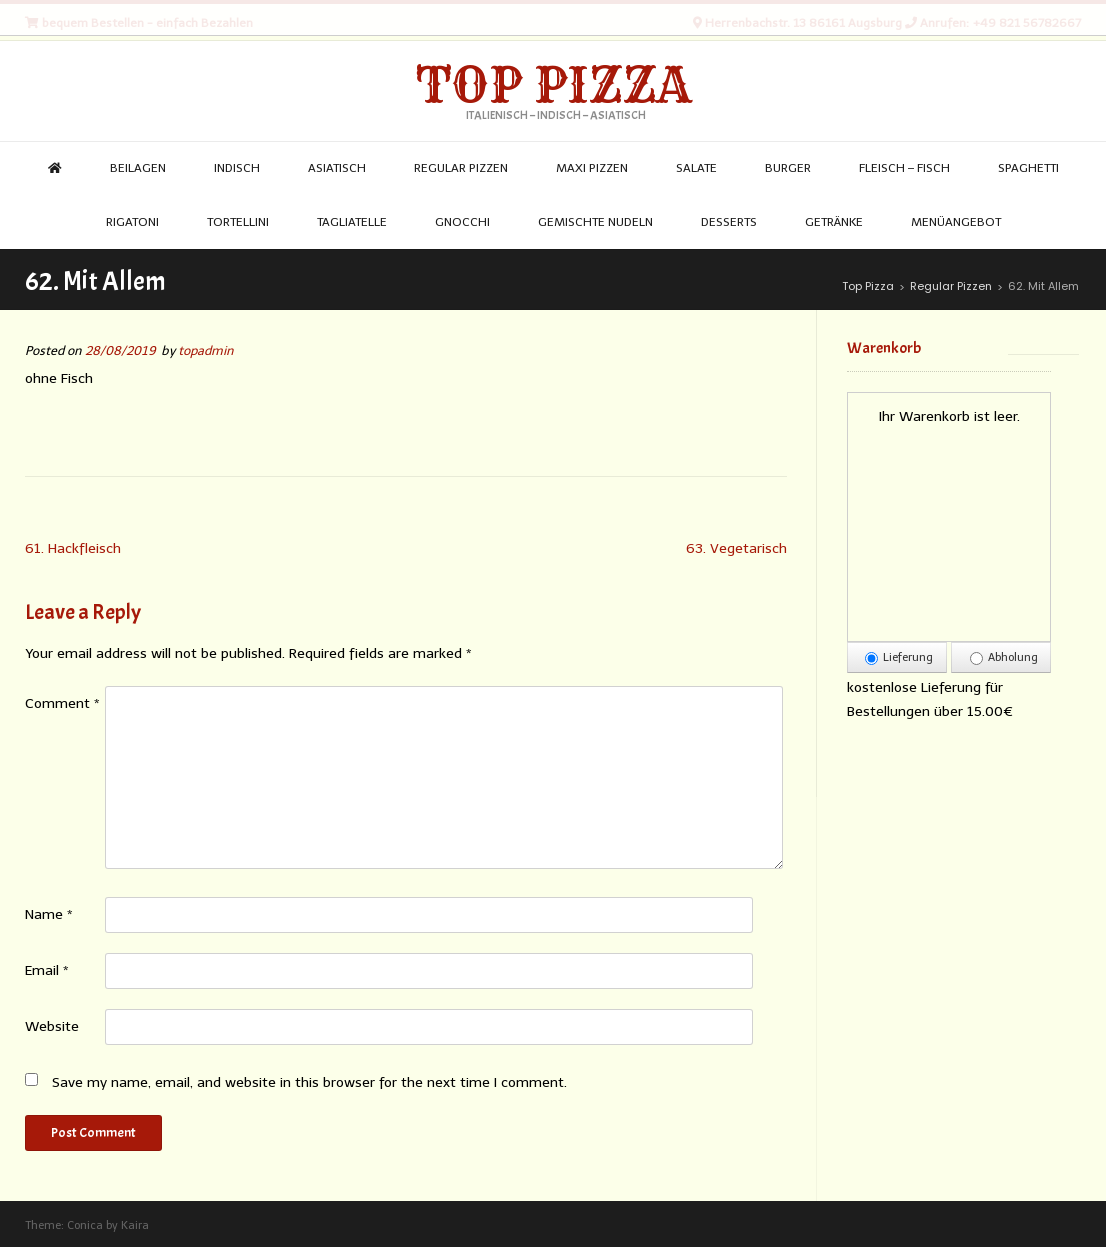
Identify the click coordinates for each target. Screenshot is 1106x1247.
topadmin (206, 350)
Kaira (135, 1225)
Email (47, 970)
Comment (62, 703)
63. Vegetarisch (736, 548)
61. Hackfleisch (73, 548)
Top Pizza (553, 85)
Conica (85, 1225)
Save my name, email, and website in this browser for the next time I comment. (309, 1082)
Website (52, 1026)
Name (49, 914)
